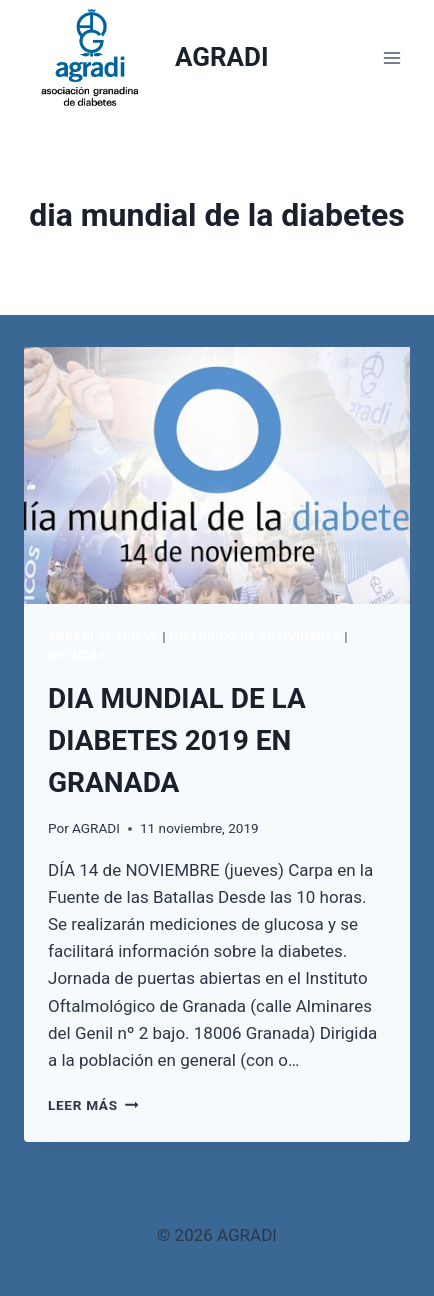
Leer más (93, 1105)
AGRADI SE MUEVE (103, 637)
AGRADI (96, 828)
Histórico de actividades (255, 637)
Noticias (77, 656)
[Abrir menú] (391, 57)
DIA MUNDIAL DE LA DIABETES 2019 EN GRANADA (177, 740)
